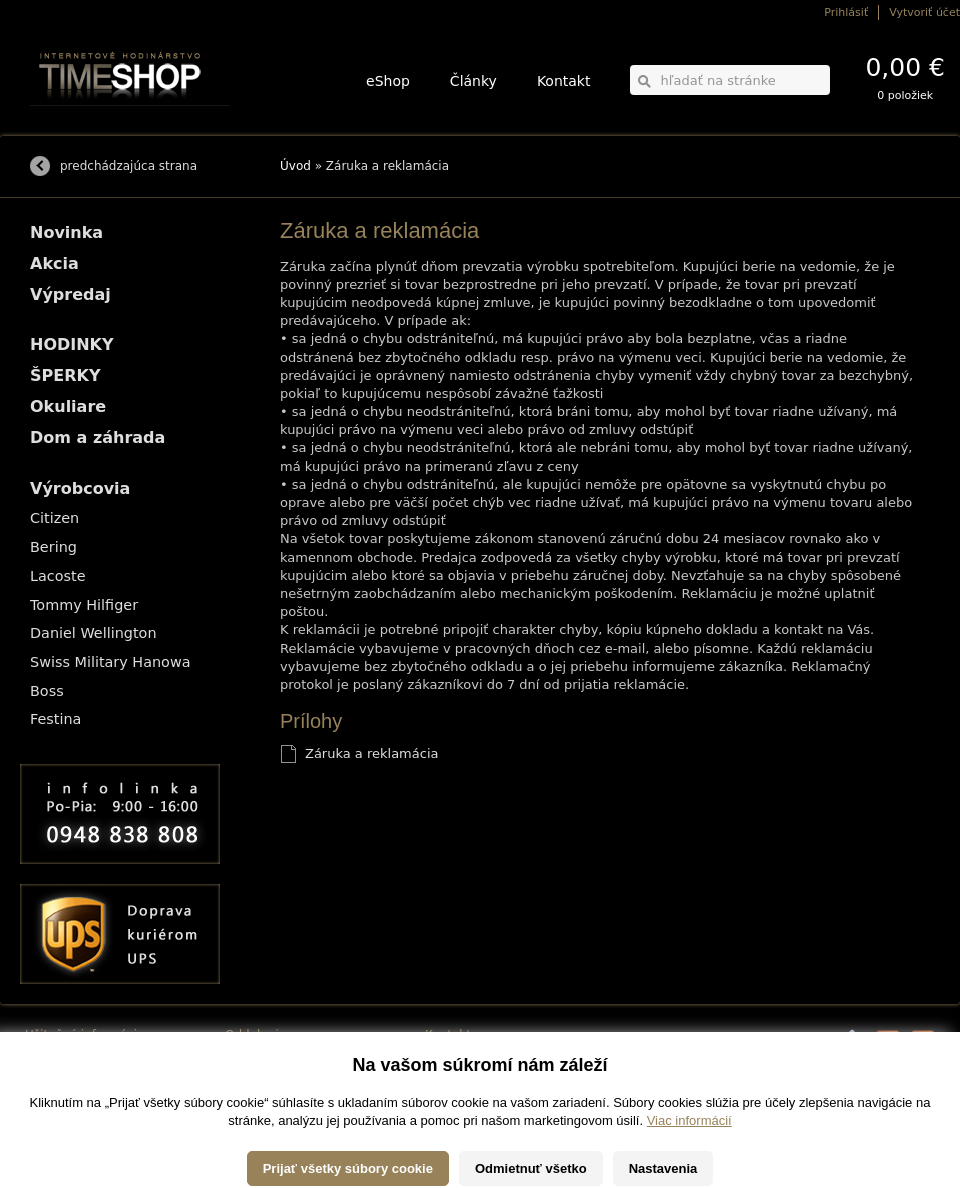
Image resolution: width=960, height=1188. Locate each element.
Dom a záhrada (97, 437)
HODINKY (72, 344)
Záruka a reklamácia (371, 753)
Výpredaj (70, 294)
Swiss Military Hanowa (110, 662)
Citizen (54, 518)
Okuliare (68, 406)
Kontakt (564, 81)
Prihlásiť (846, 12)
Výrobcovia (80, 488)
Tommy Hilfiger (84, 605)
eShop (388, 81)
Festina (55, 719)
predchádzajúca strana (128, 166)
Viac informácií (689, 1167)
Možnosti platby (64, 1071)
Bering (53, 547)
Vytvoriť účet (924, 12)
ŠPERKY (65, 375)
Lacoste (58, 576)
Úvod (295, 166)
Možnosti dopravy (69, 1057)
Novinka (66, 232)
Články (473, 81)
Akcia (54, 263)
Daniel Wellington (93, 633)
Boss (47, 691)
